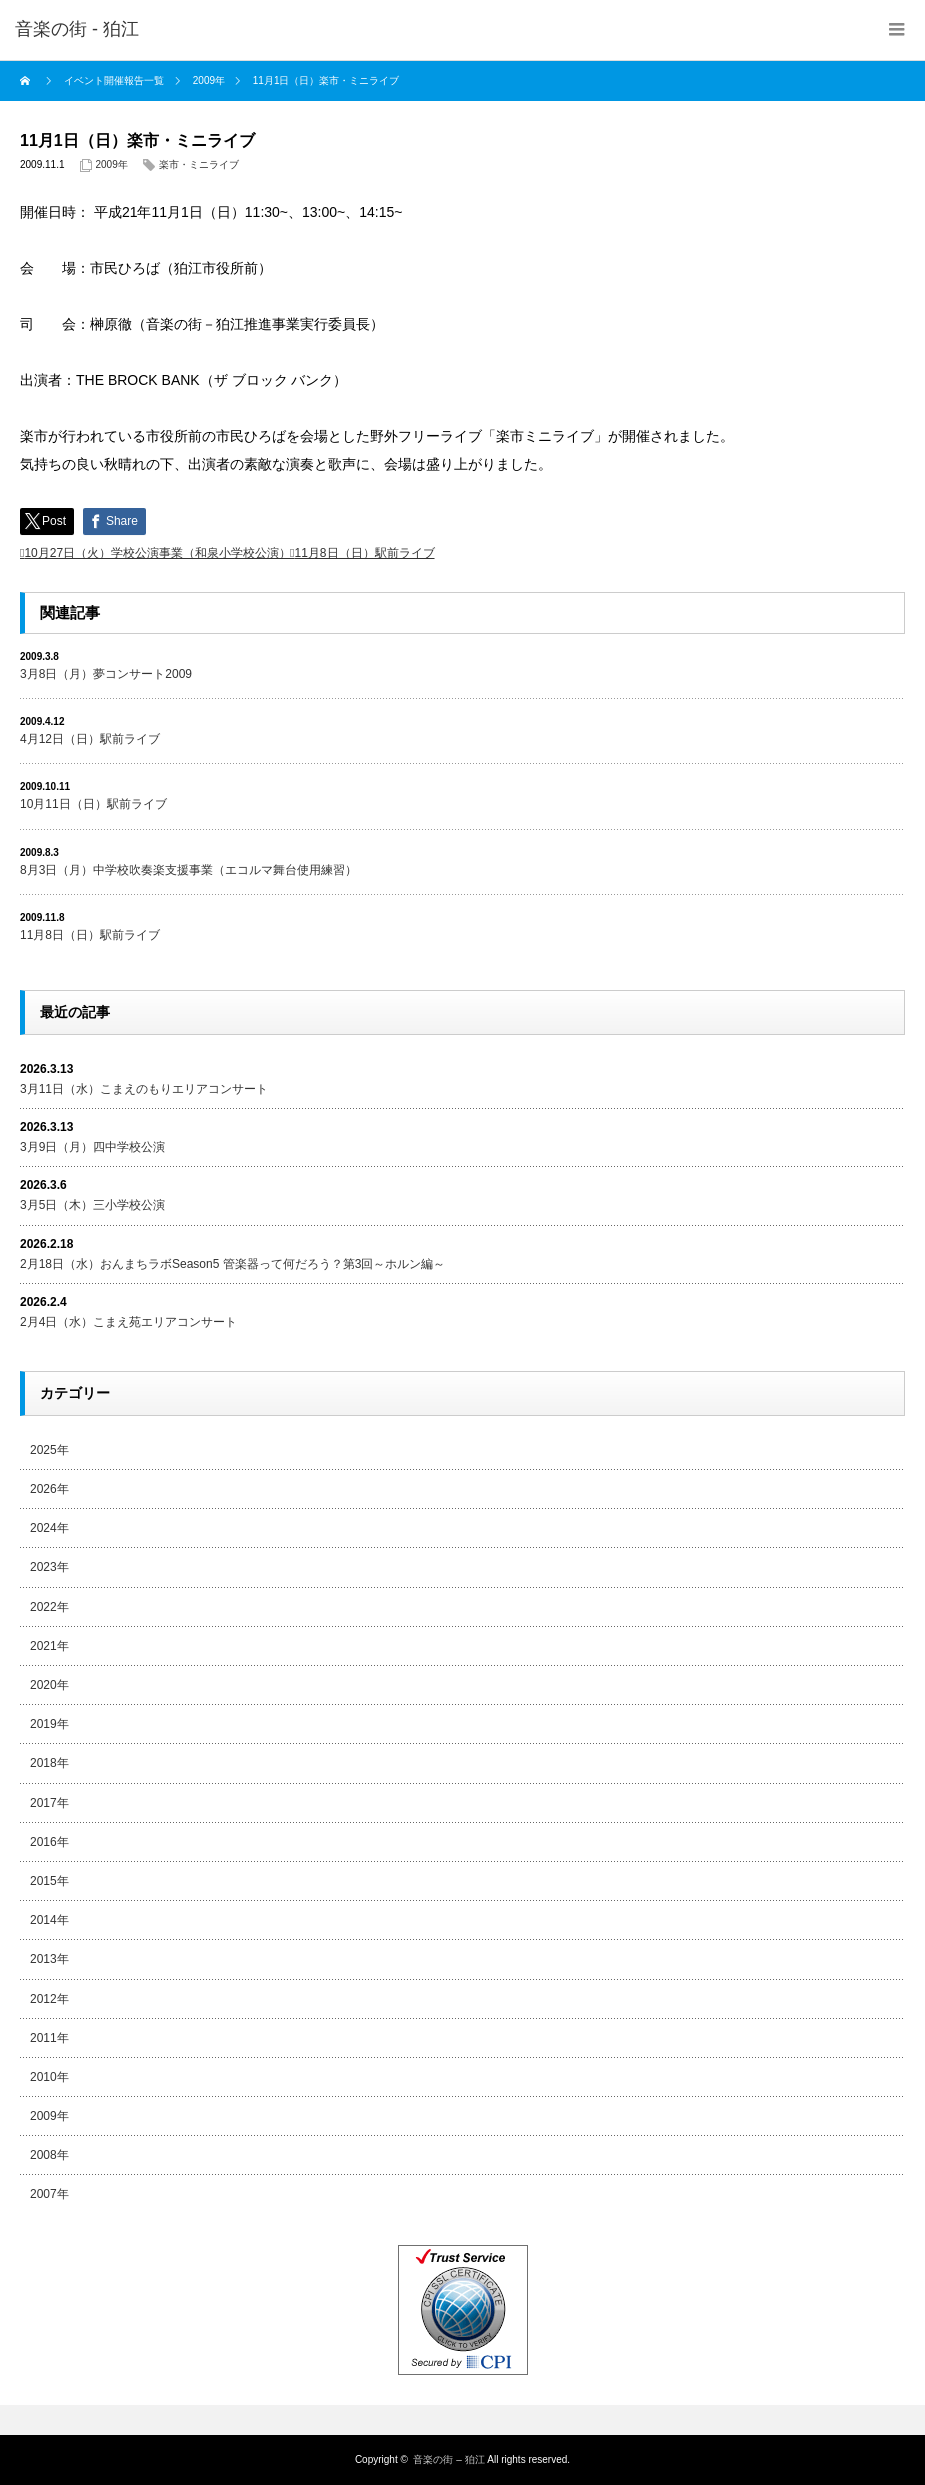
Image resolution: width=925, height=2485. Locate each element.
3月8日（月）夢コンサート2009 (106, 674)
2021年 (49, 1646)
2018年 (49, 1763)
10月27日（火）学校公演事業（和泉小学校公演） (157, 553)
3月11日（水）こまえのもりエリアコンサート (144, 1089)
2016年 (49, 1842)
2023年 (49, 1567)
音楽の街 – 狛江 (448, 2459)
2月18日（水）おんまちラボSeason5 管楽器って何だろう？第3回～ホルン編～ (232, 1264)
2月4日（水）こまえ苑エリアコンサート (128, 1322)
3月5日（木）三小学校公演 (92, 1205)
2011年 (49, 2038)
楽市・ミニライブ (199, 164)
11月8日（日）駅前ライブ (364, 553)
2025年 (49, 1450)
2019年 (49, 1724)
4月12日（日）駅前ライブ (90, 739)
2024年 (49, 1528)
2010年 (49, 2077)
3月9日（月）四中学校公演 (92, 1147)
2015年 (49, 1881)
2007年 (49, 2194)
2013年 (49, 1959)
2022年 (49, 1607)
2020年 (49, 1685)
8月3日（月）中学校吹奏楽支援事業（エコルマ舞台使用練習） (188, 870)
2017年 (49, 1803)
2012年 (49, 1999)
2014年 (49, 1920)
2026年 (49, 1489)
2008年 (49, 2155)
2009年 (112, 164)
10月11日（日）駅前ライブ (93, 804)
